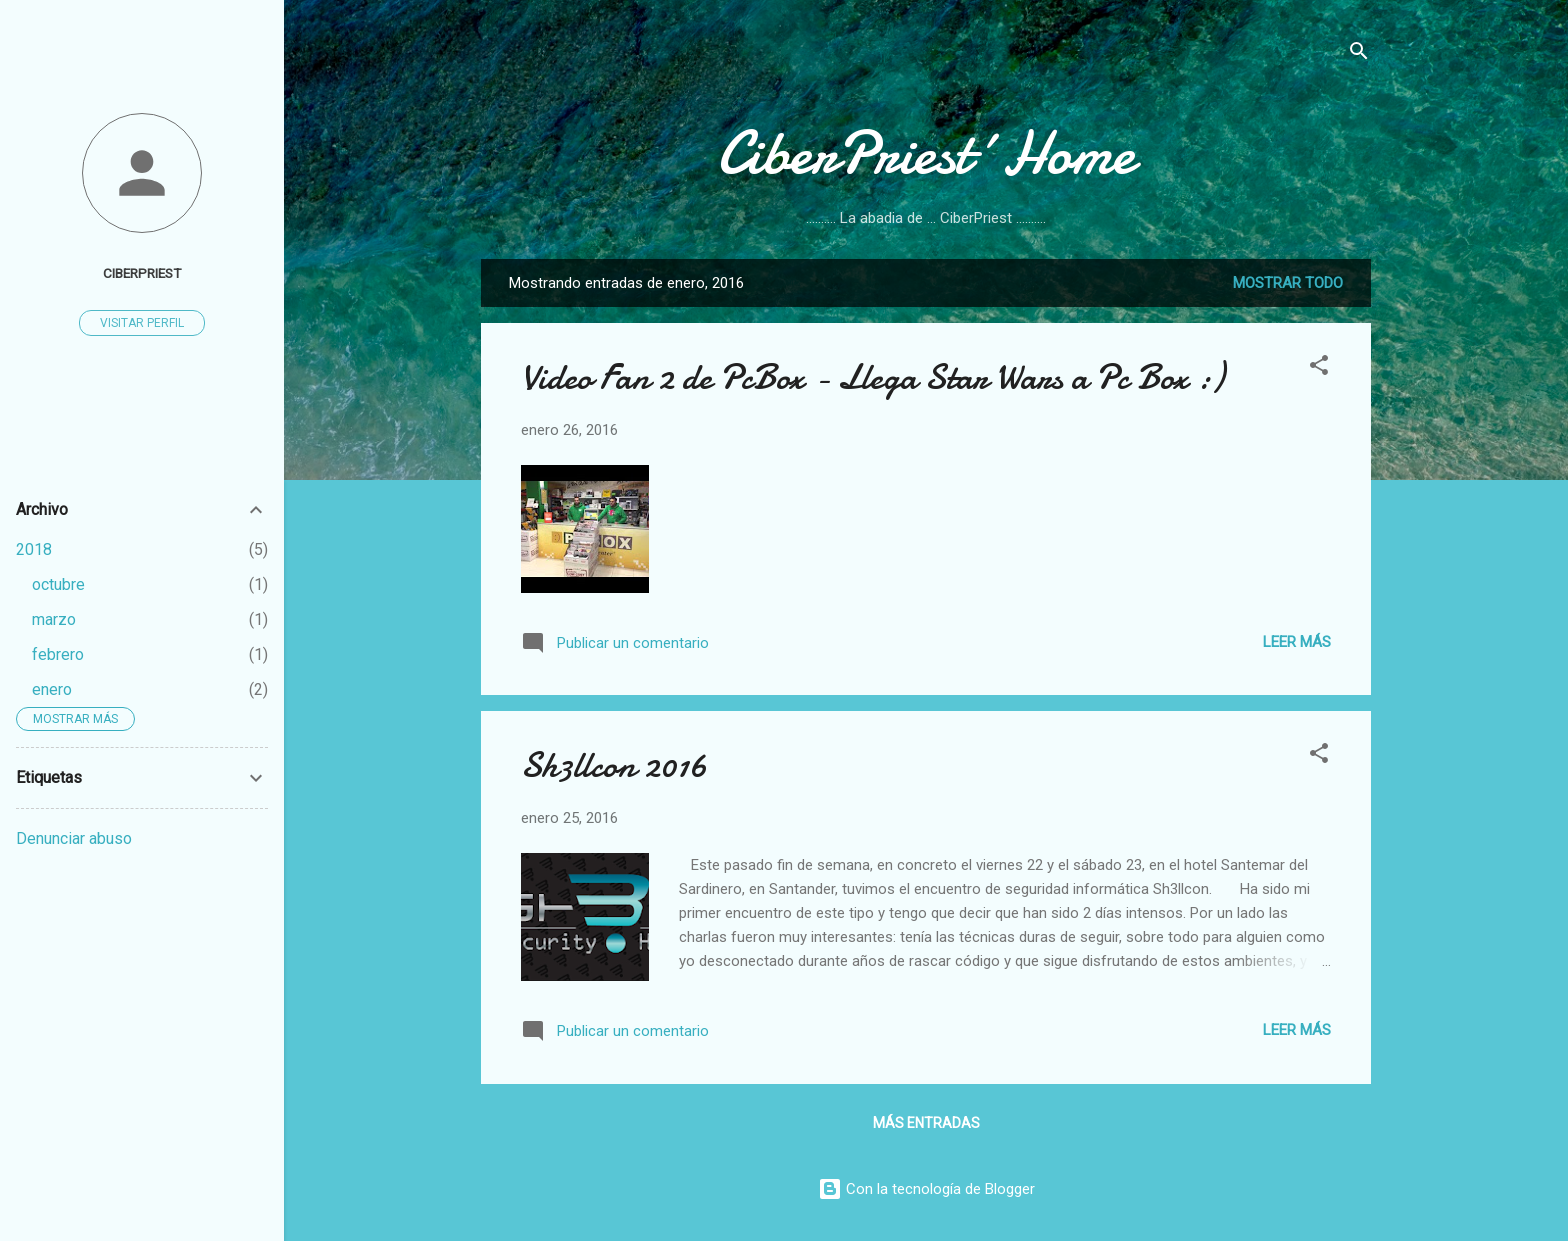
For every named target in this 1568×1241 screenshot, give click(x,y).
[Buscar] (1359, 54)
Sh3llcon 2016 (614, 765)
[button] (1319, 368)
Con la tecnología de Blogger (926, 1189)
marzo (54, 619)
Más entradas (926, 1123)
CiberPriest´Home (926, 153)
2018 (34, 549)
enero (52, 689)
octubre (58, 584)
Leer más (1297, 642)
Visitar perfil (142, 323)
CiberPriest (142, 273)
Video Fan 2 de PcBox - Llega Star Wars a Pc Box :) (872, 377)
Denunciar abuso (74, 838)
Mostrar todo (1288, 283)
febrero (58, 654)
